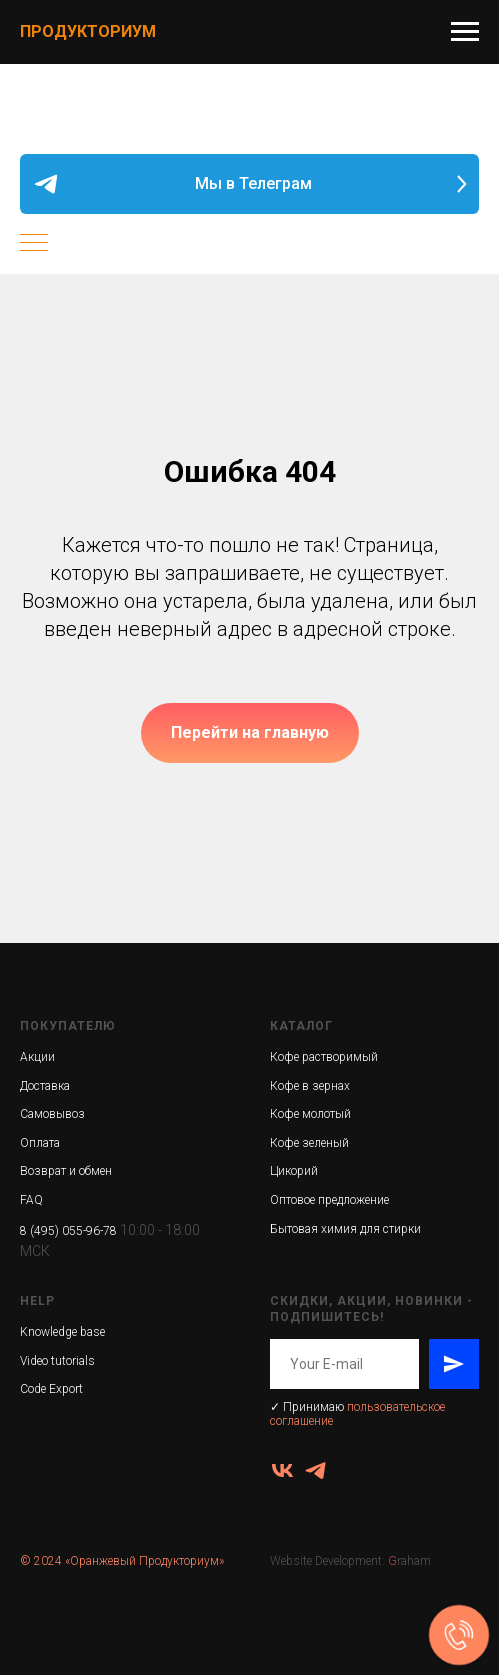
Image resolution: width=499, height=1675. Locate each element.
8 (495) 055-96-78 (68, 1231)
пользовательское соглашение (357, 1413)
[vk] (282, 1470)
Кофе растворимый (324, 1057)
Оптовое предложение (329, 1200)
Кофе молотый (310, 1114)
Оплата (40, 1143)
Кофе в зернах (310, 1086)
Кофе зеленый (309, 1143)
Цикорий (294, 1171)
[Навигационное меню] (465, 32)
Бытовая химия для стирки (345, 1229)
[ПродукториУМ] (315, 1470)
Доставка (45, 1086)
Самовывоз (52, 1114)
